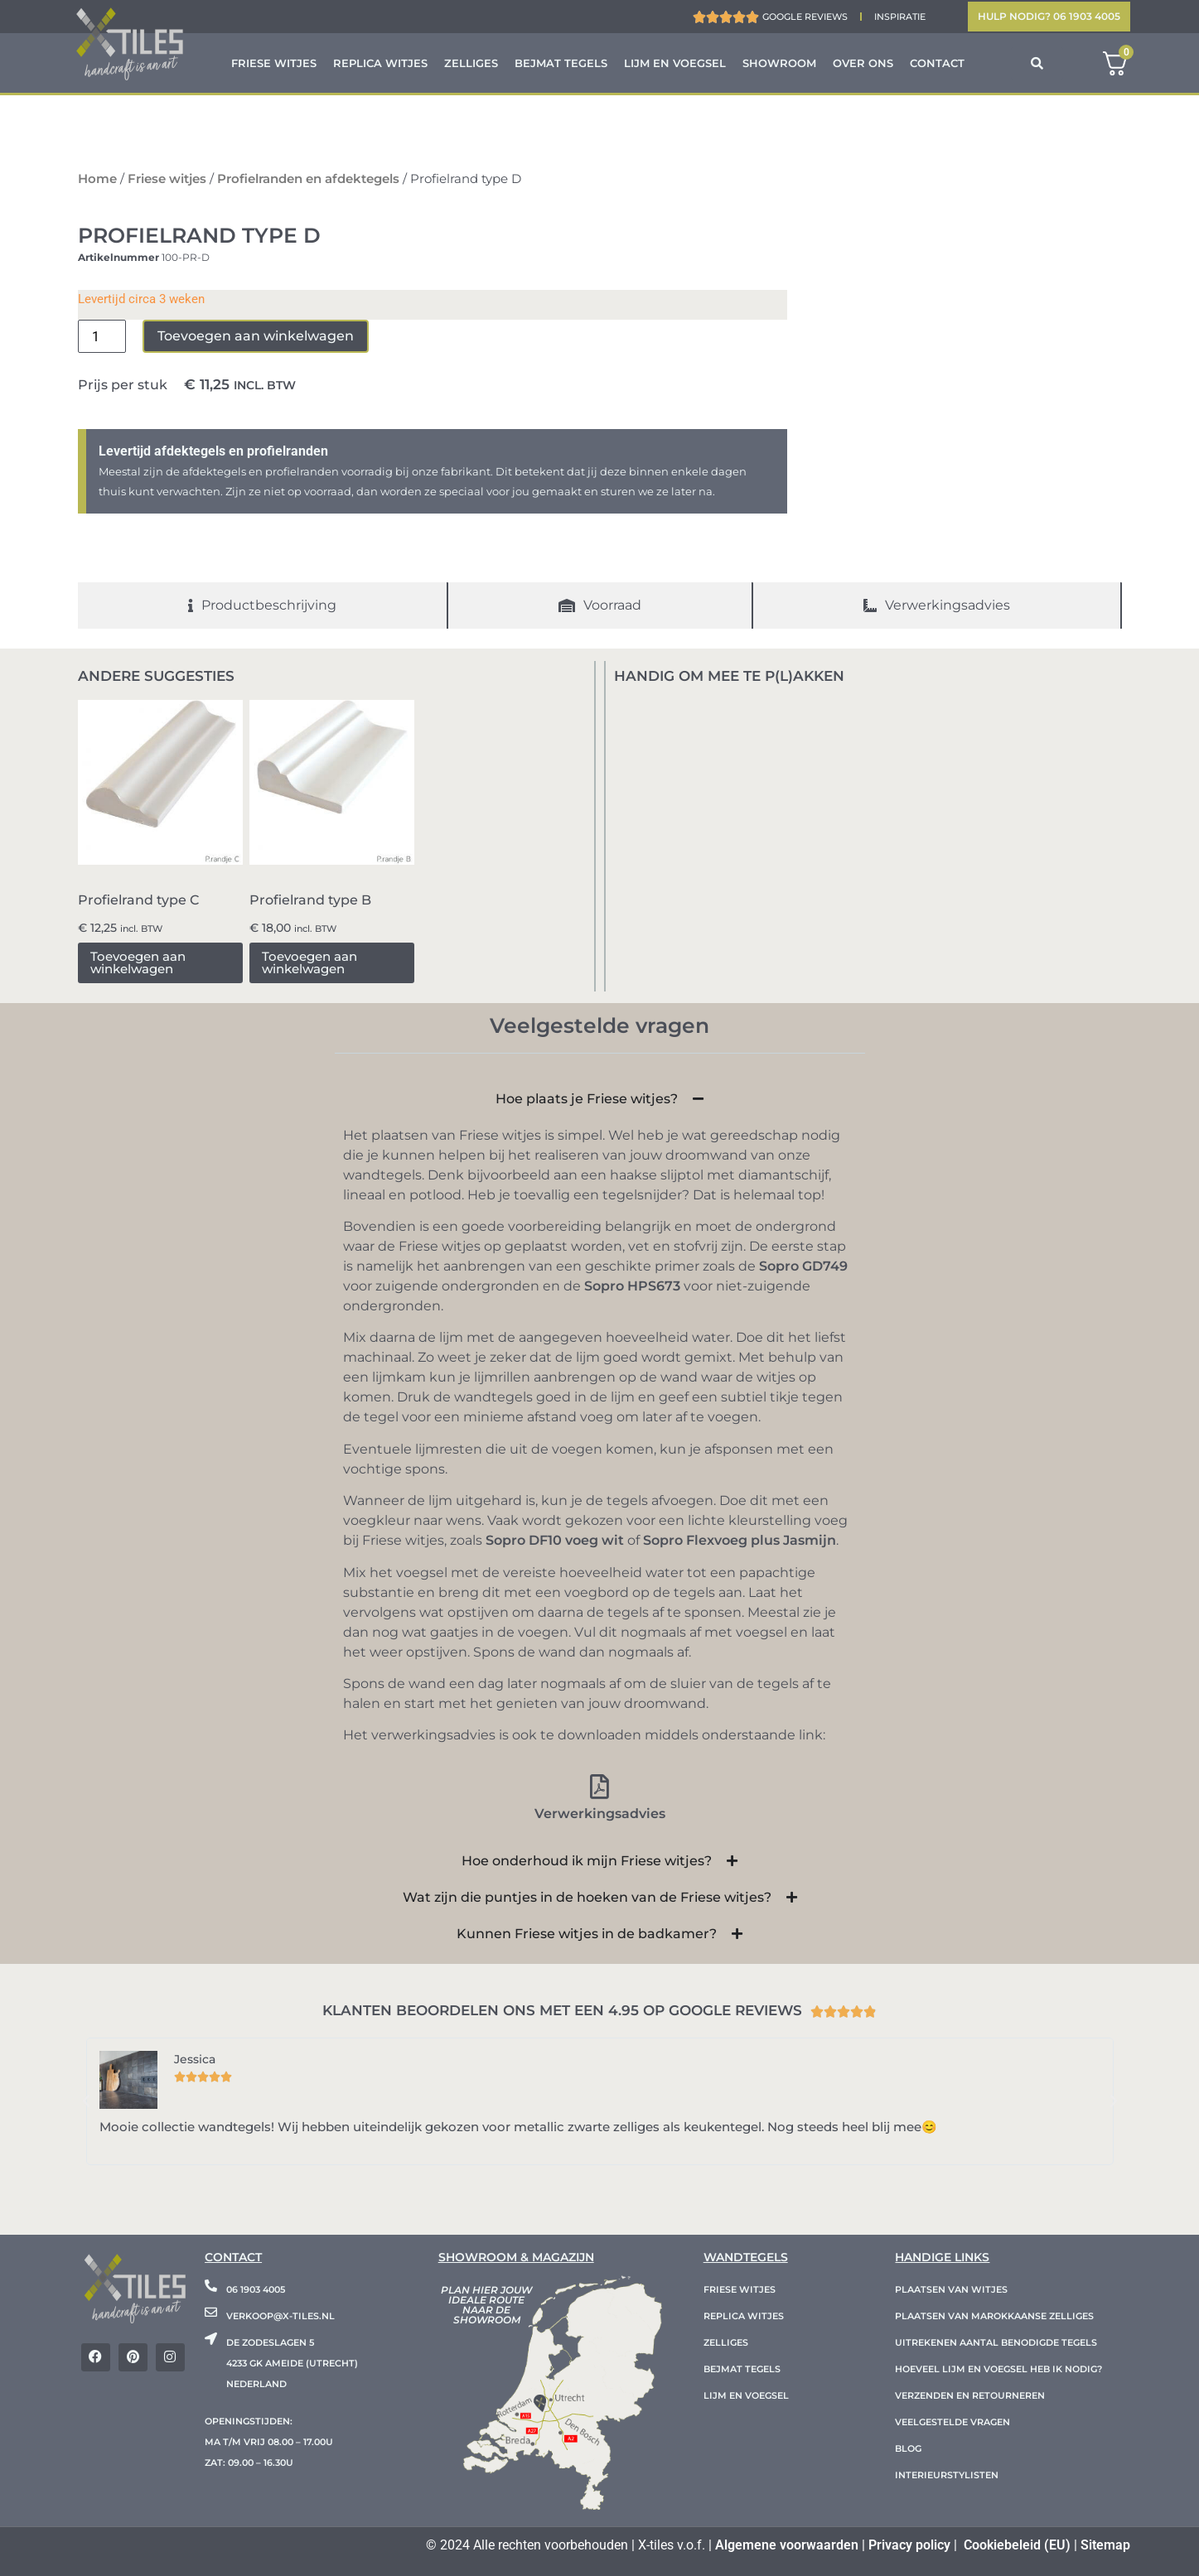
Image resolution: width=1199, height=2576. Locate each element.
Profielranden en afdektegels (308, 178)
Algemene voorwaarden (786, 2545)
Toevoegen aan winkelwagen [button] (138, 962)
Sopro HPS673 (632, 1286)
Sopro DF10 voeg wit (555, 1540)
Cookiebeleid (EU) (1017, 2545)
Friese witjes (274, 63)
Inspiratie (900, 16)
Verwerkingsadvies (599, 1813)
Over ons (863, 63)
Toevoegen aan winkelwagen (255, 336)
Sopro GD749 (803, 1266)
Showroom (779, 63)
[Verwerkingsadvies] (599, 1786)
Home (97, 178)
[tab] (263, 605)
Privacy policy (909, 2545)
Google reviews (805, 16)
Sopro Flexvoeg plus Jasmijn (739, 1540)
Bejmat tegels (561, 63)
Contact (937, 63)
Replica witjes (380, 63)
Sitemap (1105, 2545)
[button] (86, 2101)
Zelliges (471, 63)
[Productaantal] (102, 336)
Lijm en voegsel (675, 63)
